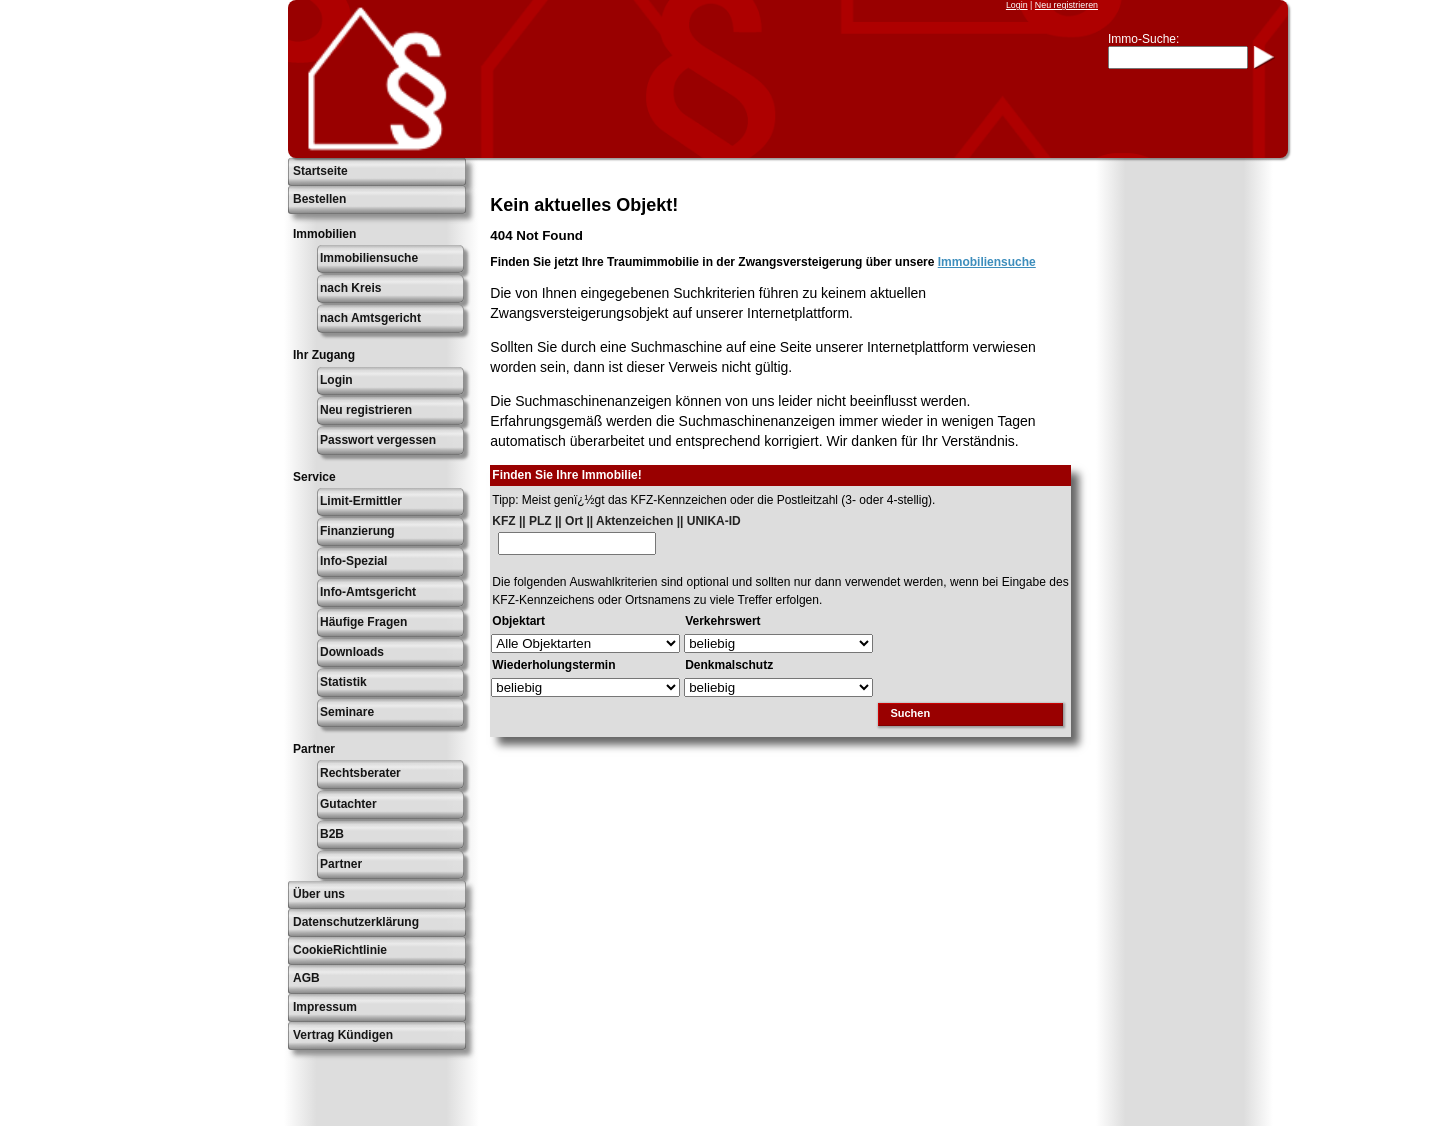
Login (1017, 5)
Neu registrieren (1066, 5)
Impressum (325, 1007)
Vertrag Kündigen (343, 1035)
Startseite (320, 171)
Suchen (910, 713)
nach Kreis (350, 288)
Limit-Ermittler (361, 501)
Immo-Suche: (1143, 39)
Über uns (319, 894)
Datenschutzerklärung (356, 922)
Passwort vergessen (378, 440)
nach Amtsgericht (370, 318)
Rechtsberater (360, 773)
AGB (306, 978)
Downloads (352, 652)
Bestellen (319, 199)
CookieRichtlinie (340, 950)
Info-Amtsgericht (368, 592)
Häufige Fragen (363, 622)
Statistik (343, 682)
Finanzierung (357, 531)
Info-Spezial (353, 561)
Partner (341, 864)
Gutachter (348, 804)
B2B (332, 834)
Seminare (347, 712)
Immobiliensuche (369, 258)
